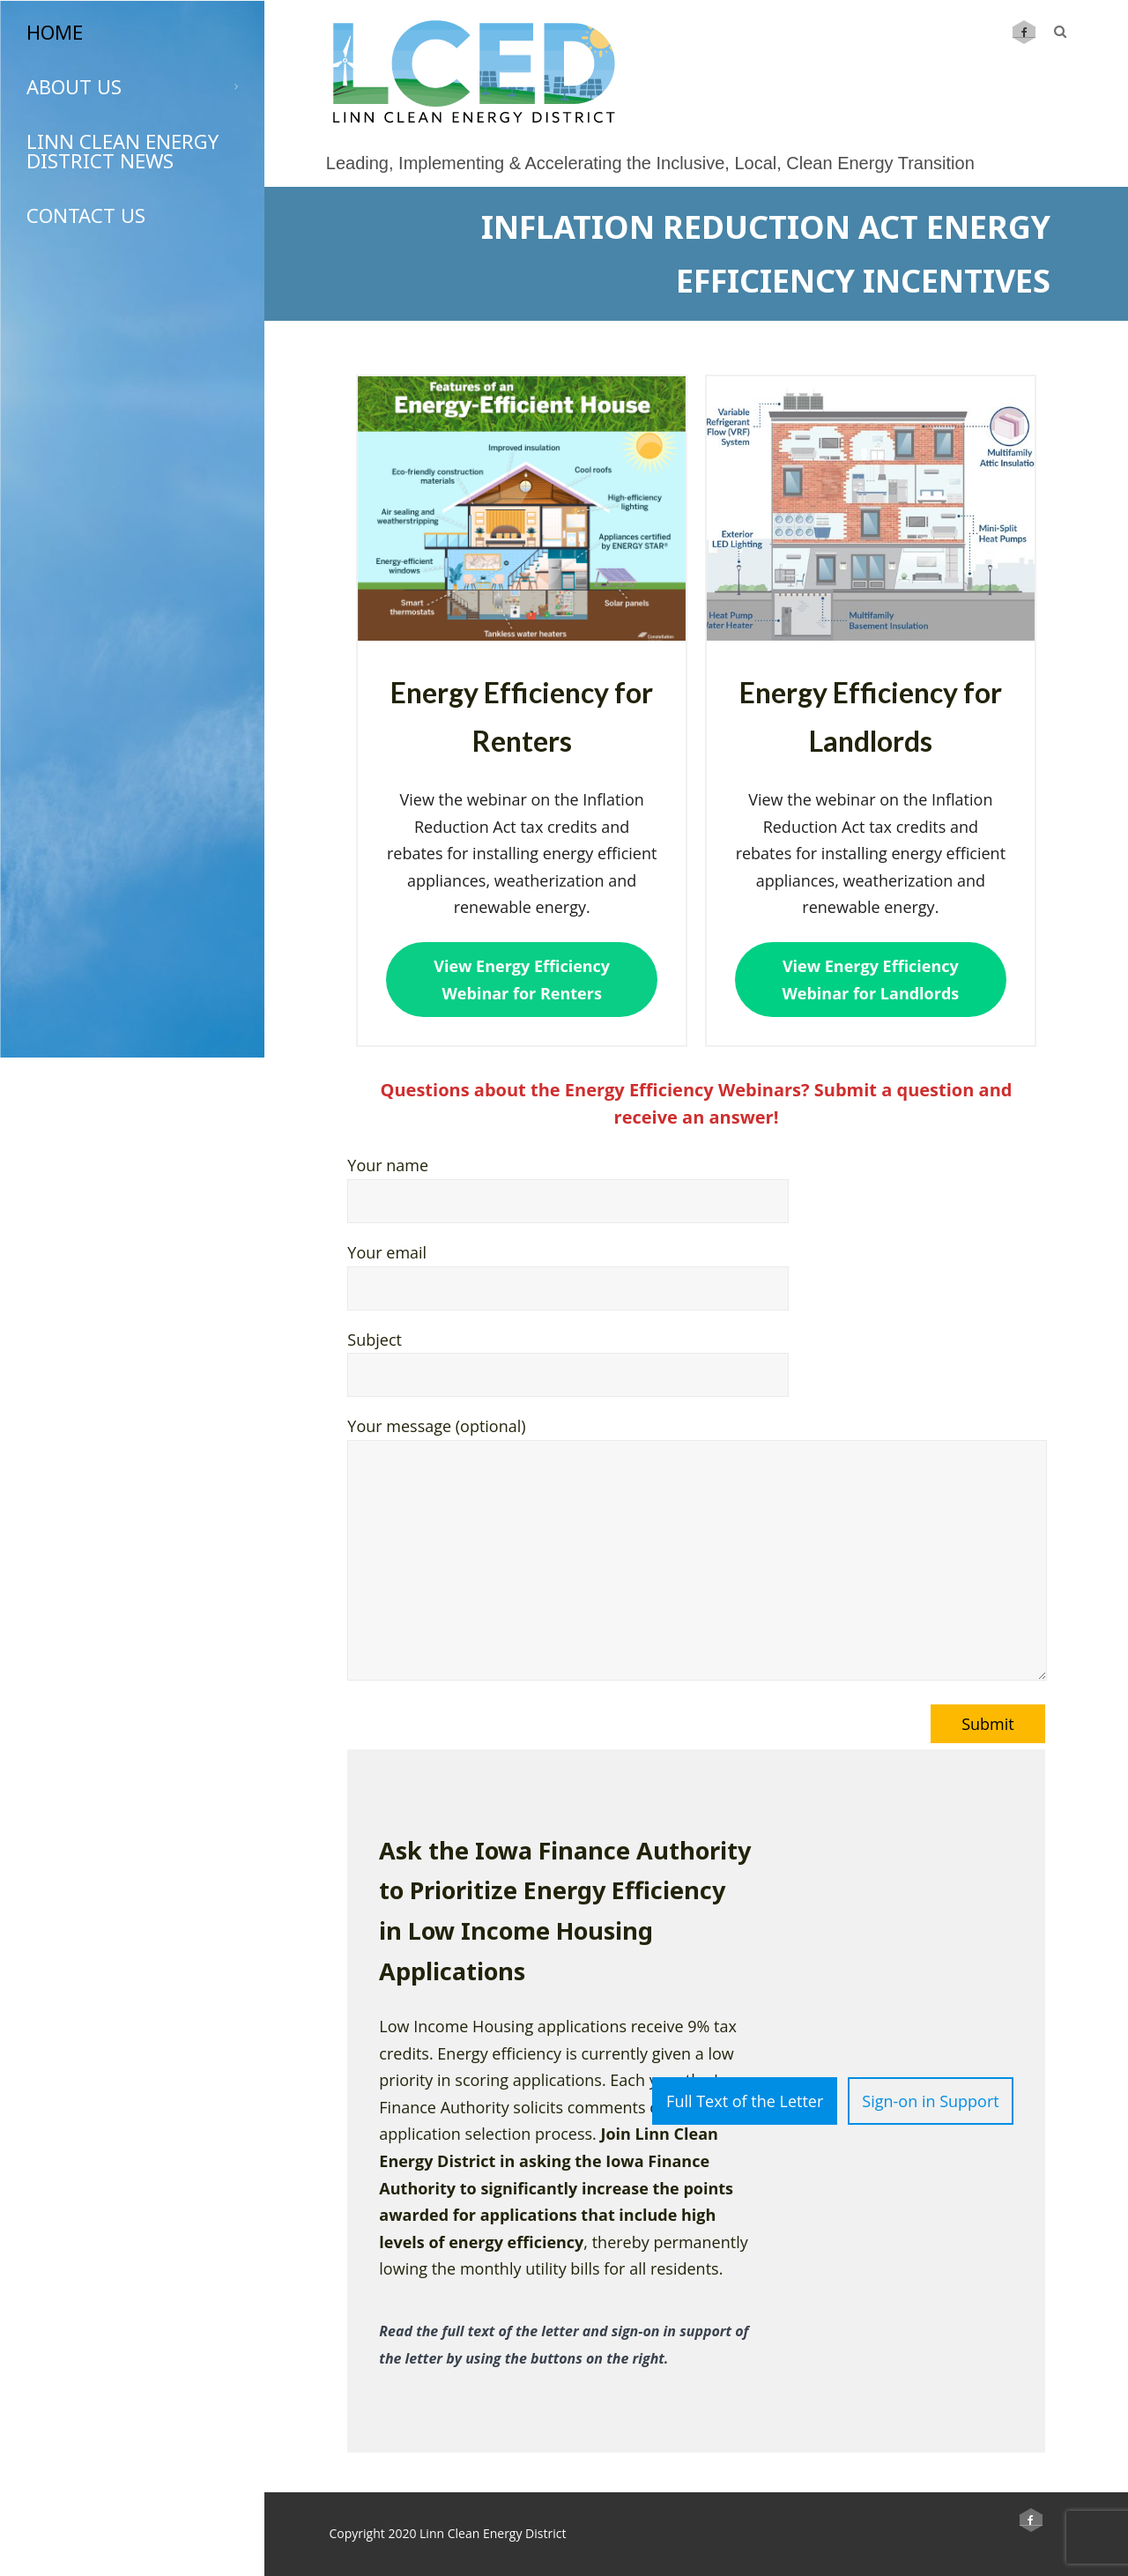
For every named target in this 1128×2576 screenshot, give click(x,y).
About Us (132, 86)
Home (54, 32)
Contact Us (85, 215)
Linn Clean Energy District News (122, 151)
